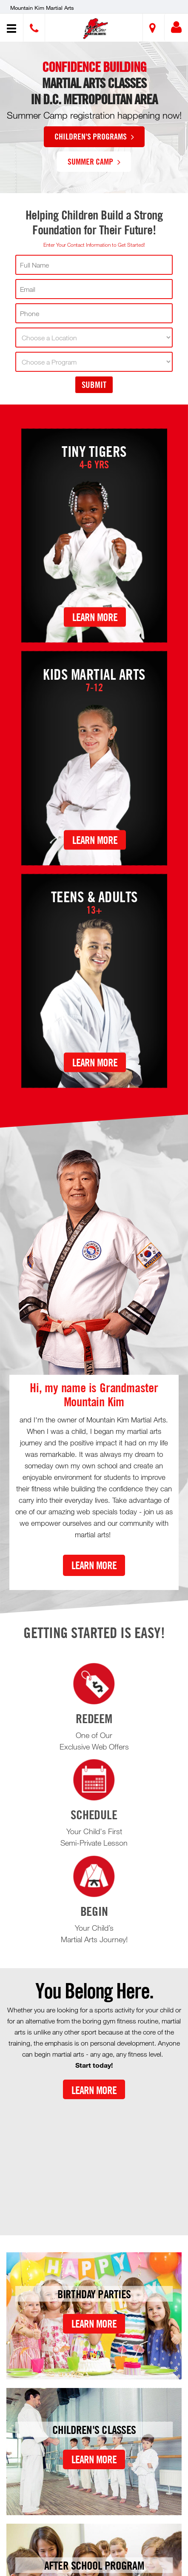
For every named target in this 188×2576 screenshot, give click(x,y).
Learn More (94, 617)
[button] (95, 29)
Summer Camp (94, 161)
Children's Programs (94, 136)
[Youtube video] (94, 2160)
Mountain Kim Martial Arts (42, 7)
